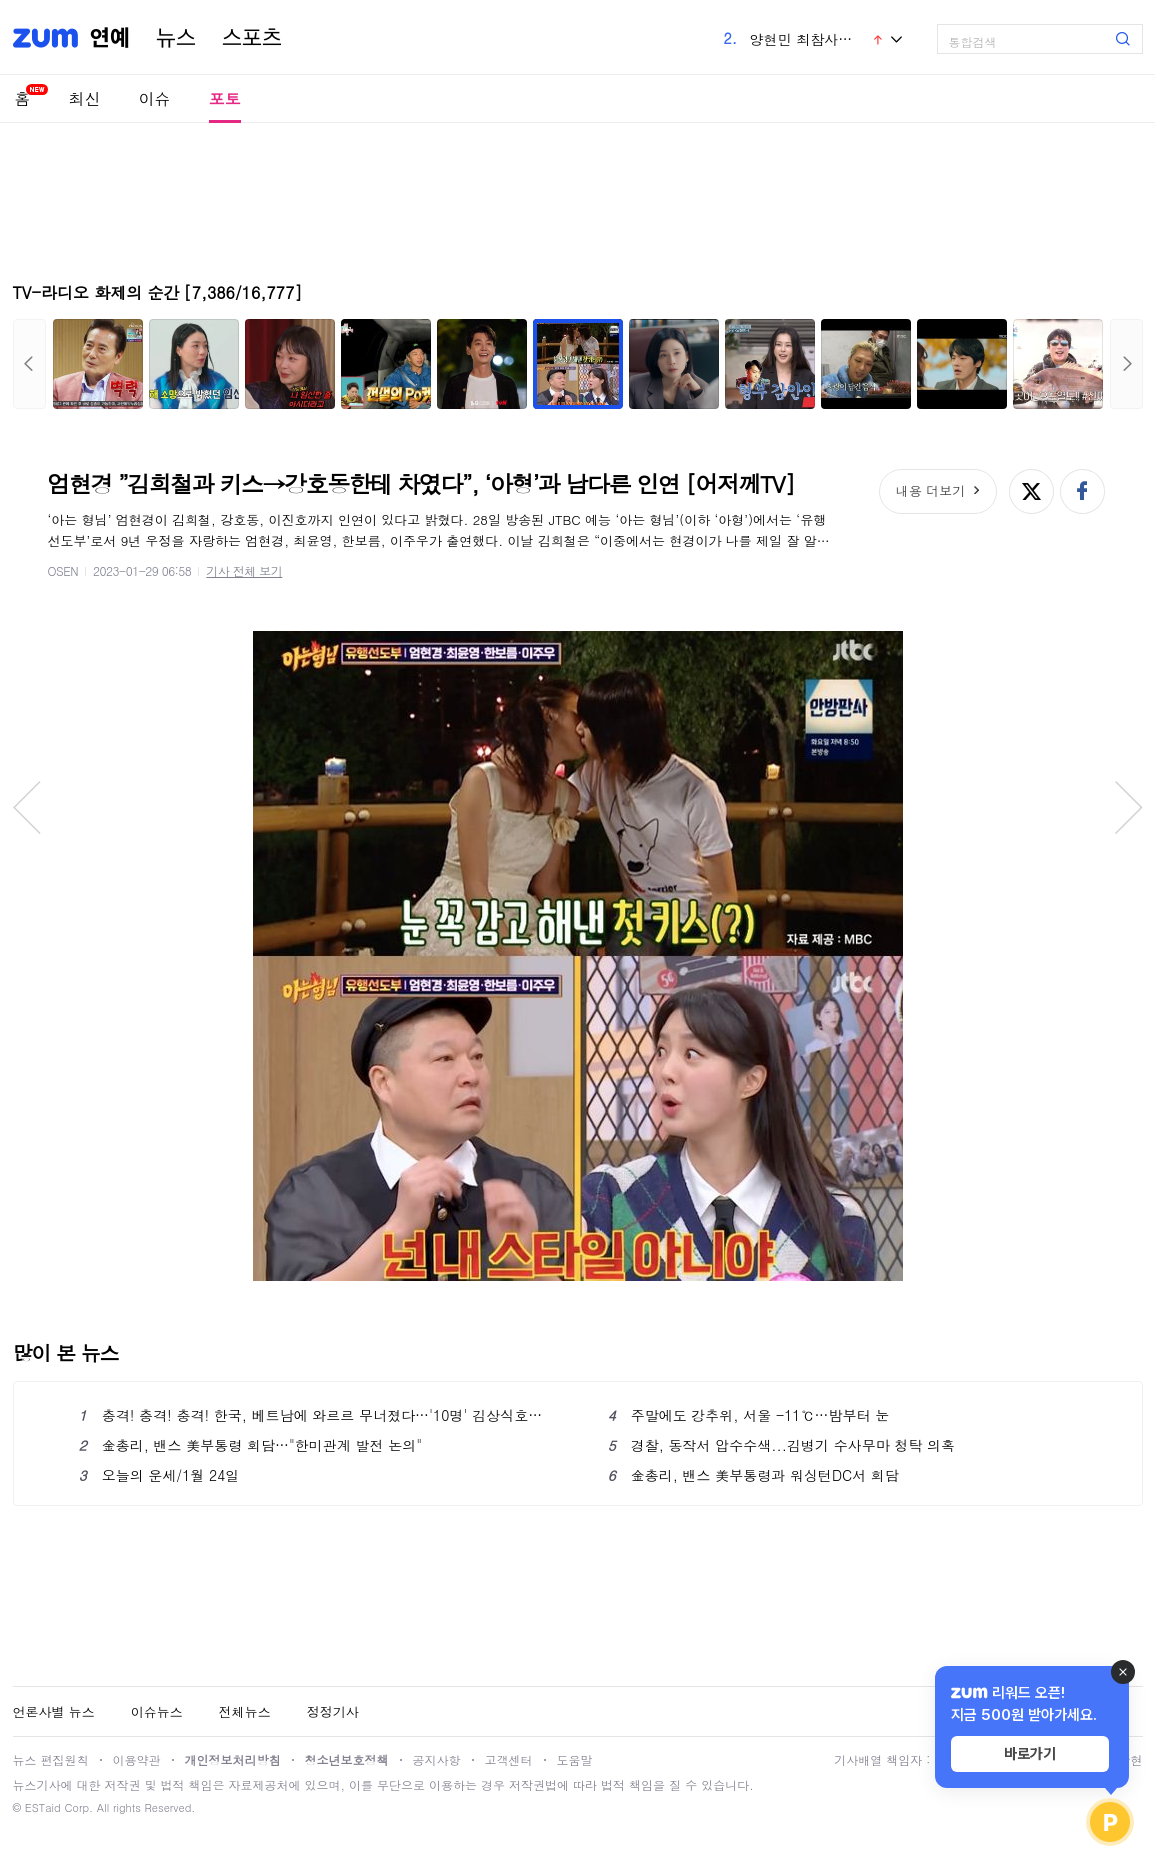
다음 (1126, 364)
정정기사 (333, 1711)
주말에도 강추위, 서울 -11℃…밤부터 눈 (749, 1415)
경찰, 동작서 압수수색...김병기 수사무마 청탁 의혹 (782, 1445)
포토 (225, 98)
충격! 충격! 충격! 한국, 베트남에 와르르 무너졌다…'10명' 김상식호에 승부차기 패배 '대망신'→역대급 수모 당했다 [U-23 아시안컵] (313, 1415)
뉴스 (176, 38)
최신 (85, 98)
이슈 (155, 98)
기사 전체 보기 (244, 570)
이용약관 (137, 1759)
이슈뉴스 (157, 1711)
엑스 (1031, 491)
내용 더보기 (930, 490)
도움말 (575, 1759)
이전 (29, 364)
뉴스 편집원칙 (51, 1759)
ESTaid (43, 1807)
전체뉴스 (245, 1711)
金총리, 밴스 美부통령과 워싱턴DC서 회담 (753, 1475)
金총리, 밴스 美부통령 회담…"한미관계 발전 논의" (250, 1445)
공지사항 (437, 1759)
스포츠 (252, 38)
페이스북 (1082, 491)
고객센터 (509, 1759)
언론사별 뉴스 (54, 1711)
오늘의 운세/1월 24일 (159, 1475)
